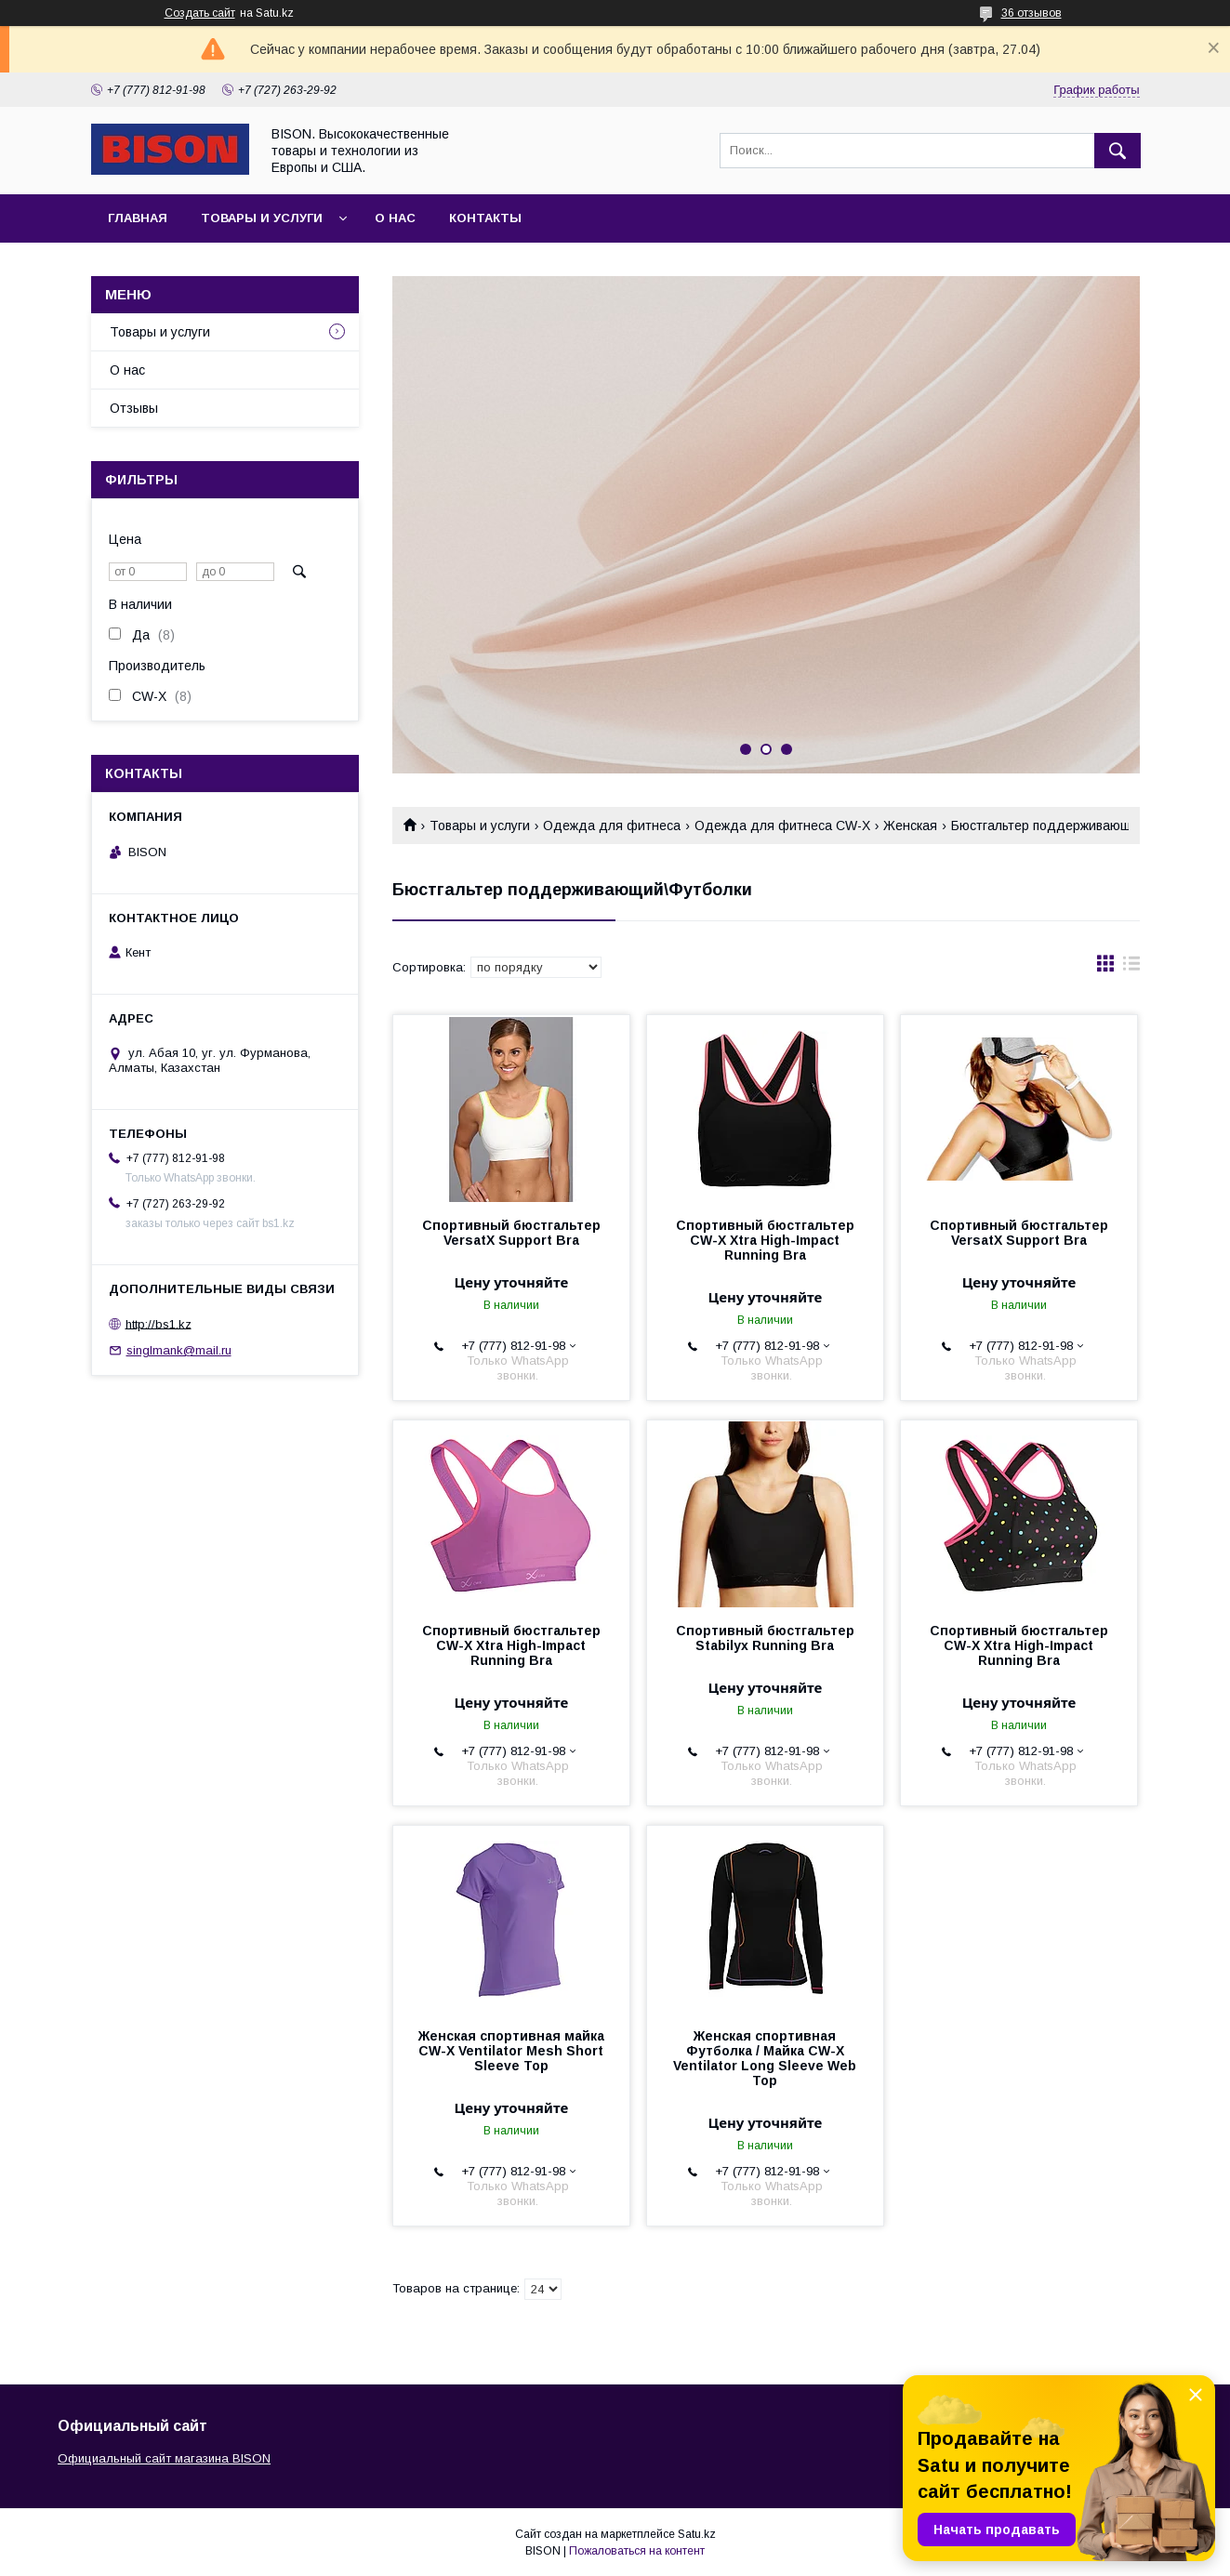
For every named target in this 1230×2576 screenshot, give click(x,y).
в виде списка (1131, 968)
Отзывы (134, 408)
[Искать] (1117, 150)
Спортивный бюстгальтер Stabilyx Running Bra (765, 1638)
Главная (137, 218)
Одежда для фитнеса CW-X (782, 825)
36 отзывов (1031, 13)
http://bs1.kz (159, 1323)
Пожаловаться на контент (637, 2550)
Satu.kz (697, 2534)
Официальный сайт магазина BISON (164, 2458)
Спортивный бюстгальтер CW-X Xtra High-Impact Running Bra (765, 1240)
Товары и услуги (262, 218)
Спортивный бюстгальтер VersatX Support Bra (511, 1233)
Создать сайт (200, 13)
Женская (910, 825)
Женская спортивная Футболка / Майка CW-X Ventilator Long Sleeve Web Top (764, 2058)
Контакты (485, 218)
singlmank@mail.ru (178, 1350)
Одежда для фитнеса (612, 825)
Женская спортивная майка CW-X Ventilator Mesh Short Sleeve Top (511, 2050)
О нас (395, 218)
